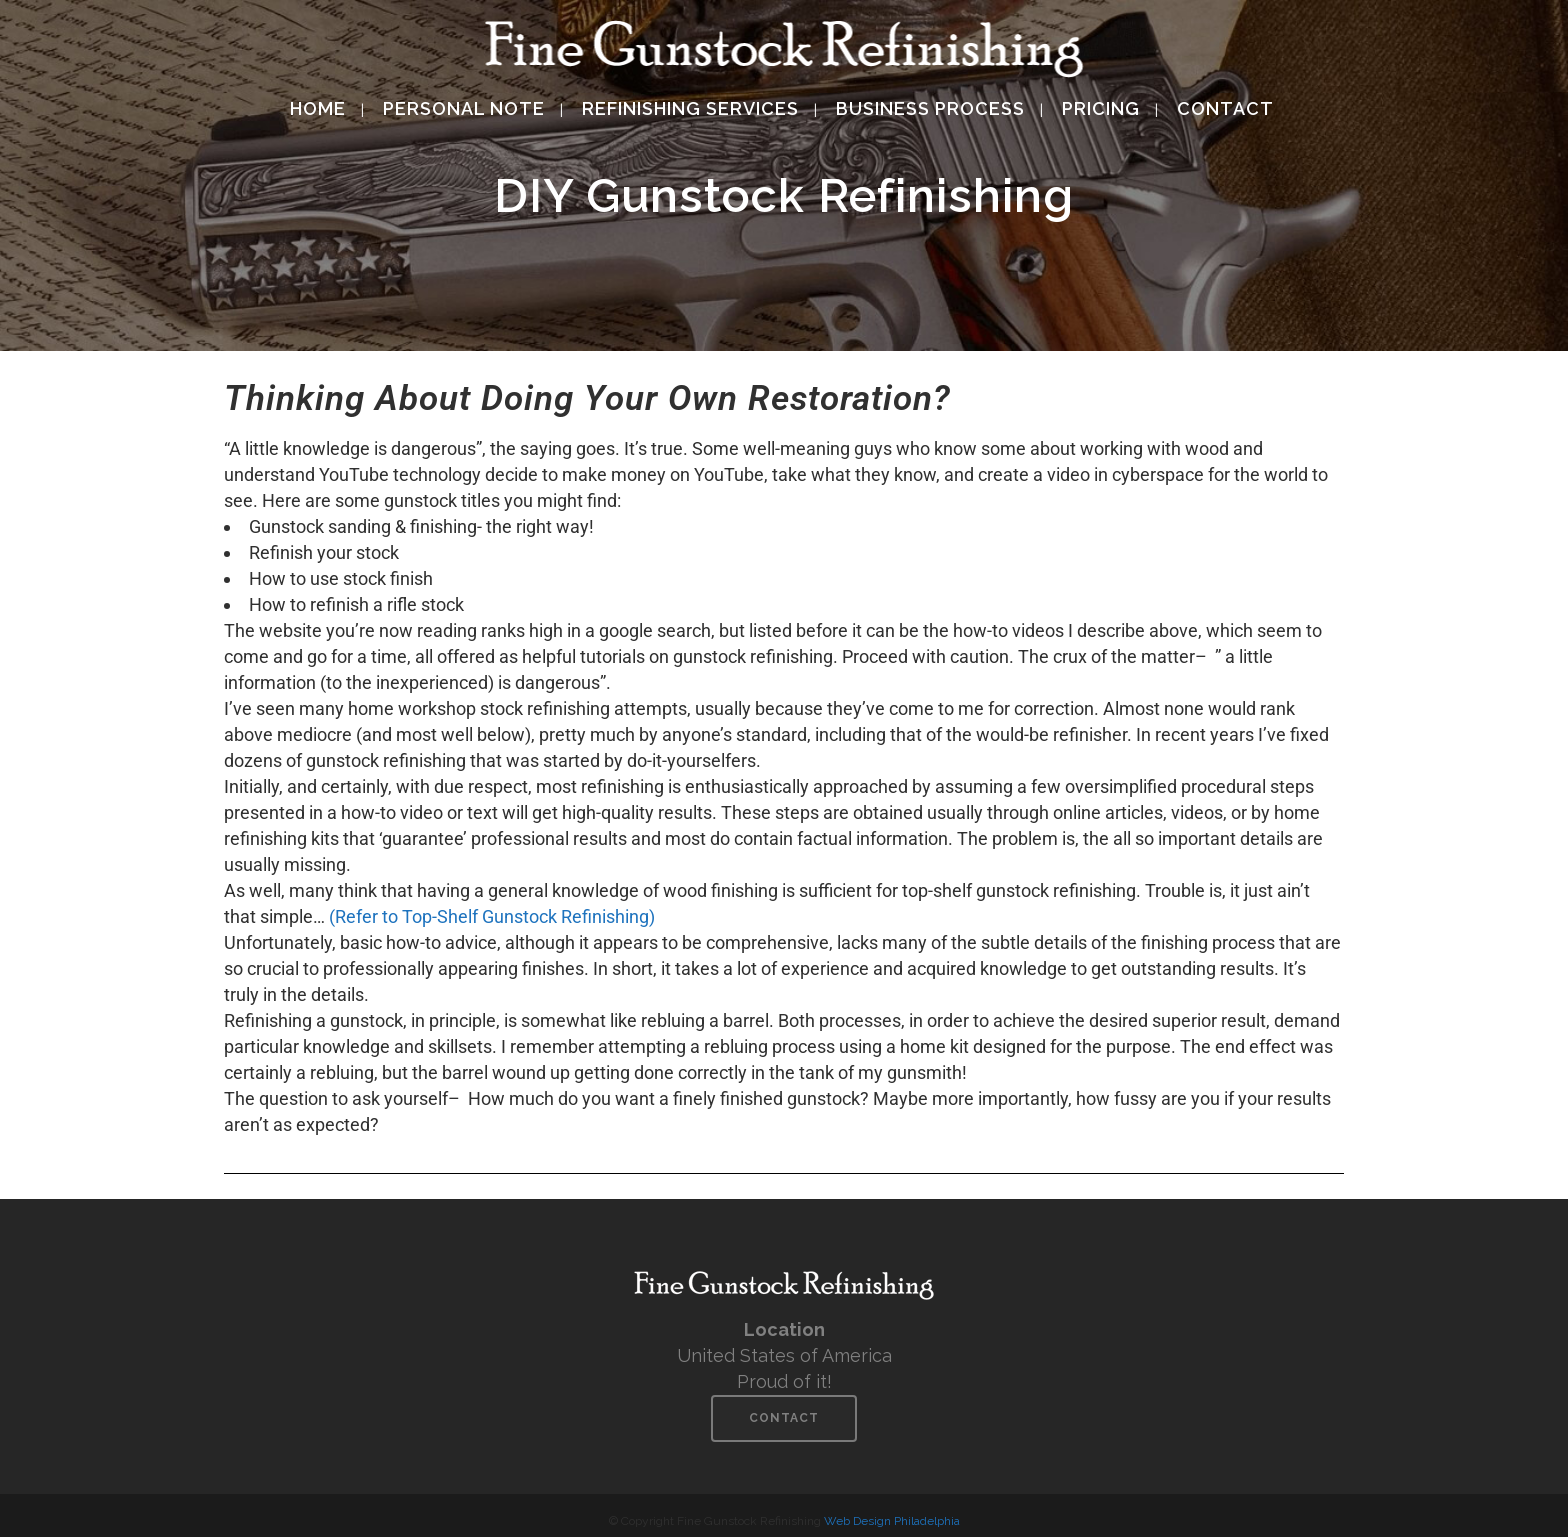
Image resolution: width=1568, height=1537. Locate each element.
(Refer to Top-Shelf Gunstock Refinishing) (492, 916)
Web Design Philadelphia (892, 1521)
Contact (784, 1418)
